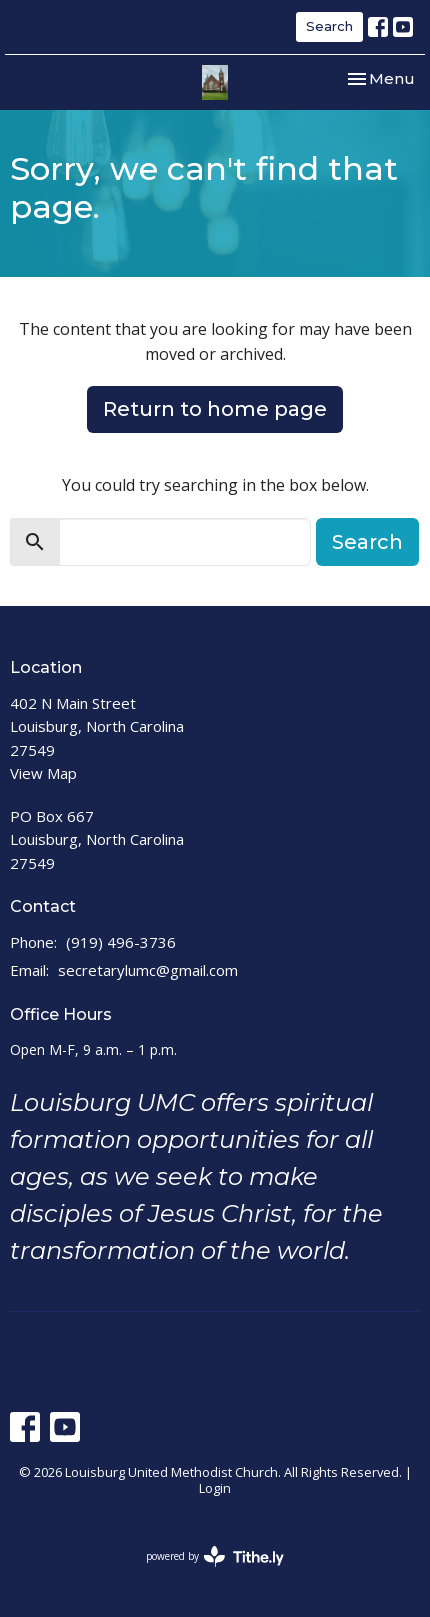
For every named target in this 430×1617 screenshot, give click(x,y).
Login (215, 1488)
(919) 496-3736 (121, 942)
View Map (43, 773)
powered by (215, 1556)
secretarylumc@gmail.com (148, 970)
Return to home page (215, 409)
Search (329, 26)
